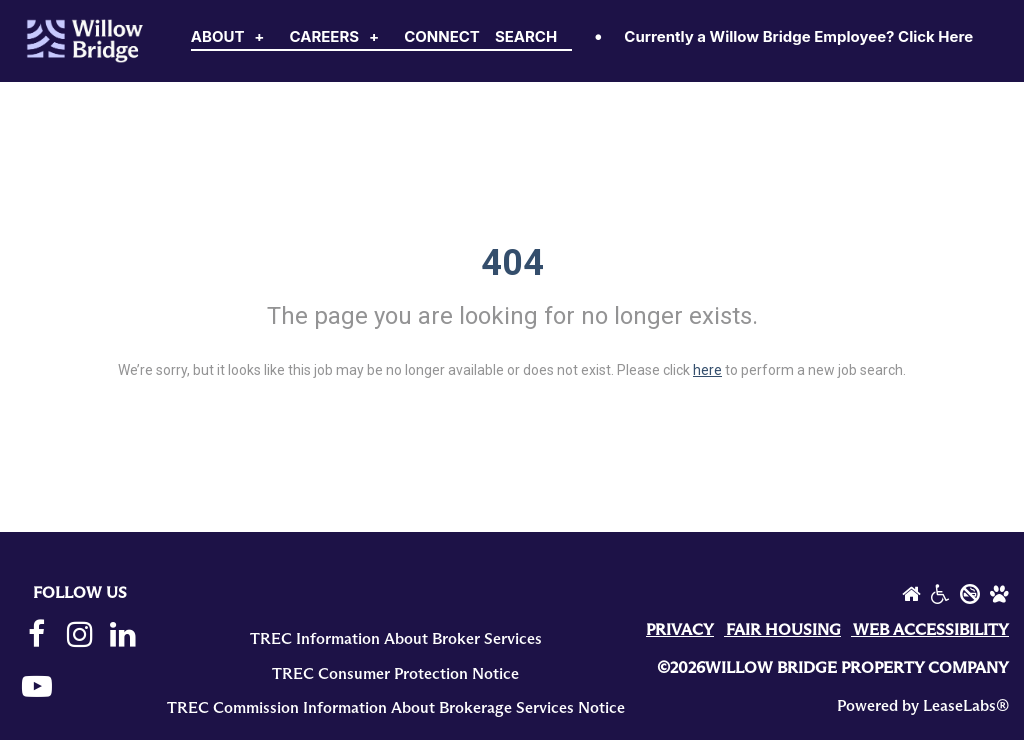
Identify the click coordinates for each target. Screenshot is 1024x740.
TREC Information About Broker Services (396, 639)
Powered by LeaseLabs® (923, 706)
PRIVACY (680, 630)
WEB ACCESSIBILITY (931, 630)
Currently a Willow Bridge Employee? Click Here (798, 36)
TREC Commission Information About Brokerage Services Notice (396, 708)
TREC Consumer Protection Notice (395, 674)
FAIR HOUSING (783, 630)
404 (512, 263)
